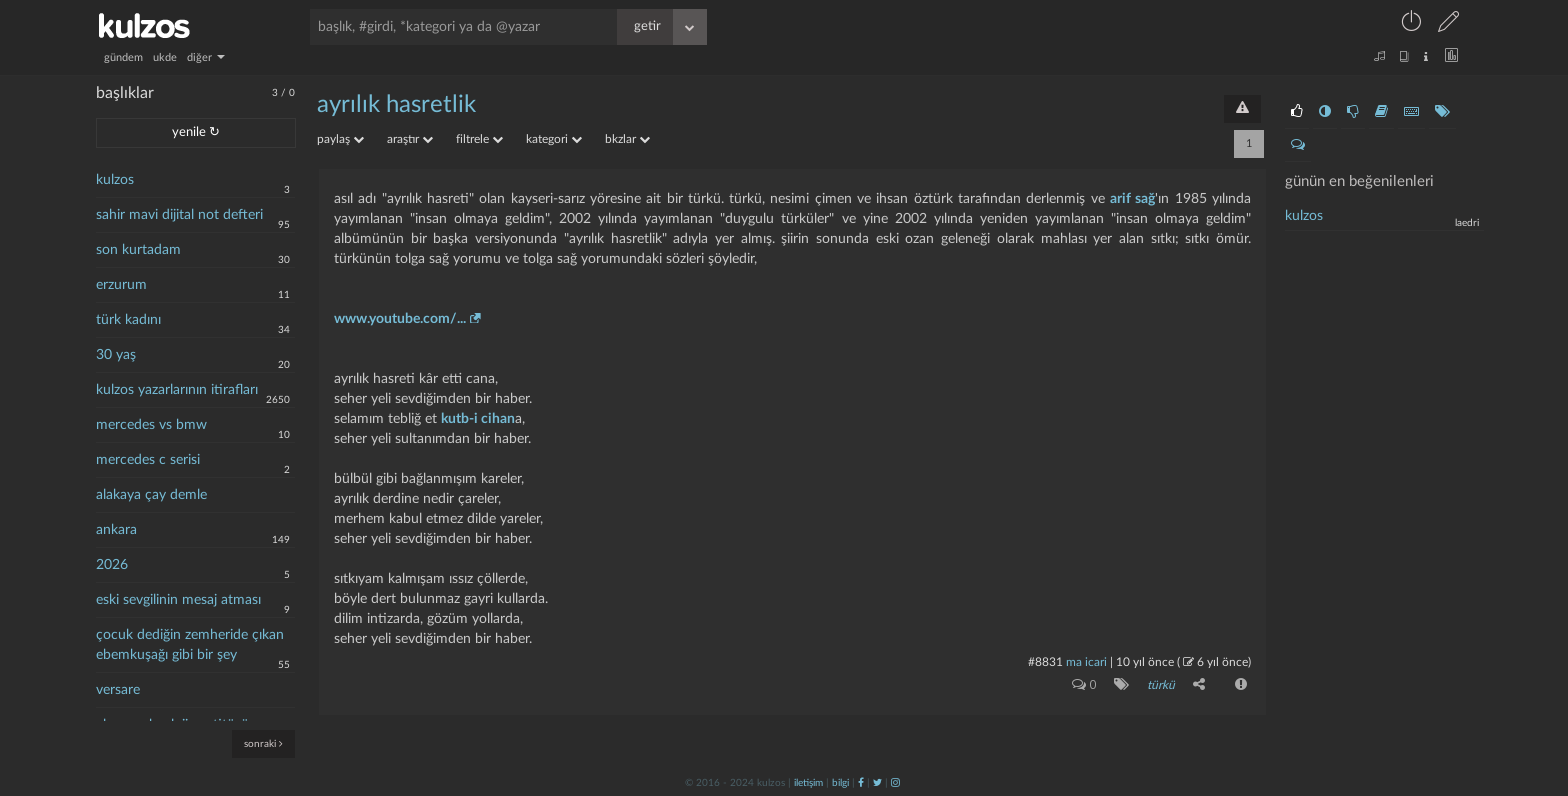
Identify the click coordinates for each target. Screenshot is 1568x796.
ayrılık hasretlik (396, 105)
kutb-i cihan (478, 419)
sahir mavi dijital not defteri (179, 215)
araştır (410, 139)
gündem (123, 57)
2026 (112, 565)
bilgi (840, 783)
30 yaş (116, 355)
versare (118, 690)
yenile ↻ (196, 132)
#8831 (1045, 662)
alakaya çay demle (151, 495)
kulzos (115, 180)
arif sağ (1132, 199)
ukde (165, 57)
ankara (116, 530)
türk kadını (128, 320)
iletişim (808, 783)
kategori (554, 139)
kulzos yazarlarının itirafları (177, 390)
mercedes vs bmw (151, 425)
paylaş (340, 139)
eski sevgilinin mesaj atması (178, 600)
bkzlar (627, 139)
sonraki (263, 743)
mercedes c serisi (148, 460)
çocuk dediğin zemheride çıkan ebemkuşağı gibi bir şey (190, 645)
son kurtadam (138, 250)
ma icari (1086, 662)
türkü (1161, 685)
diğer (206, 57)
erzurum (121, 285)
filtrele (479, 139)
